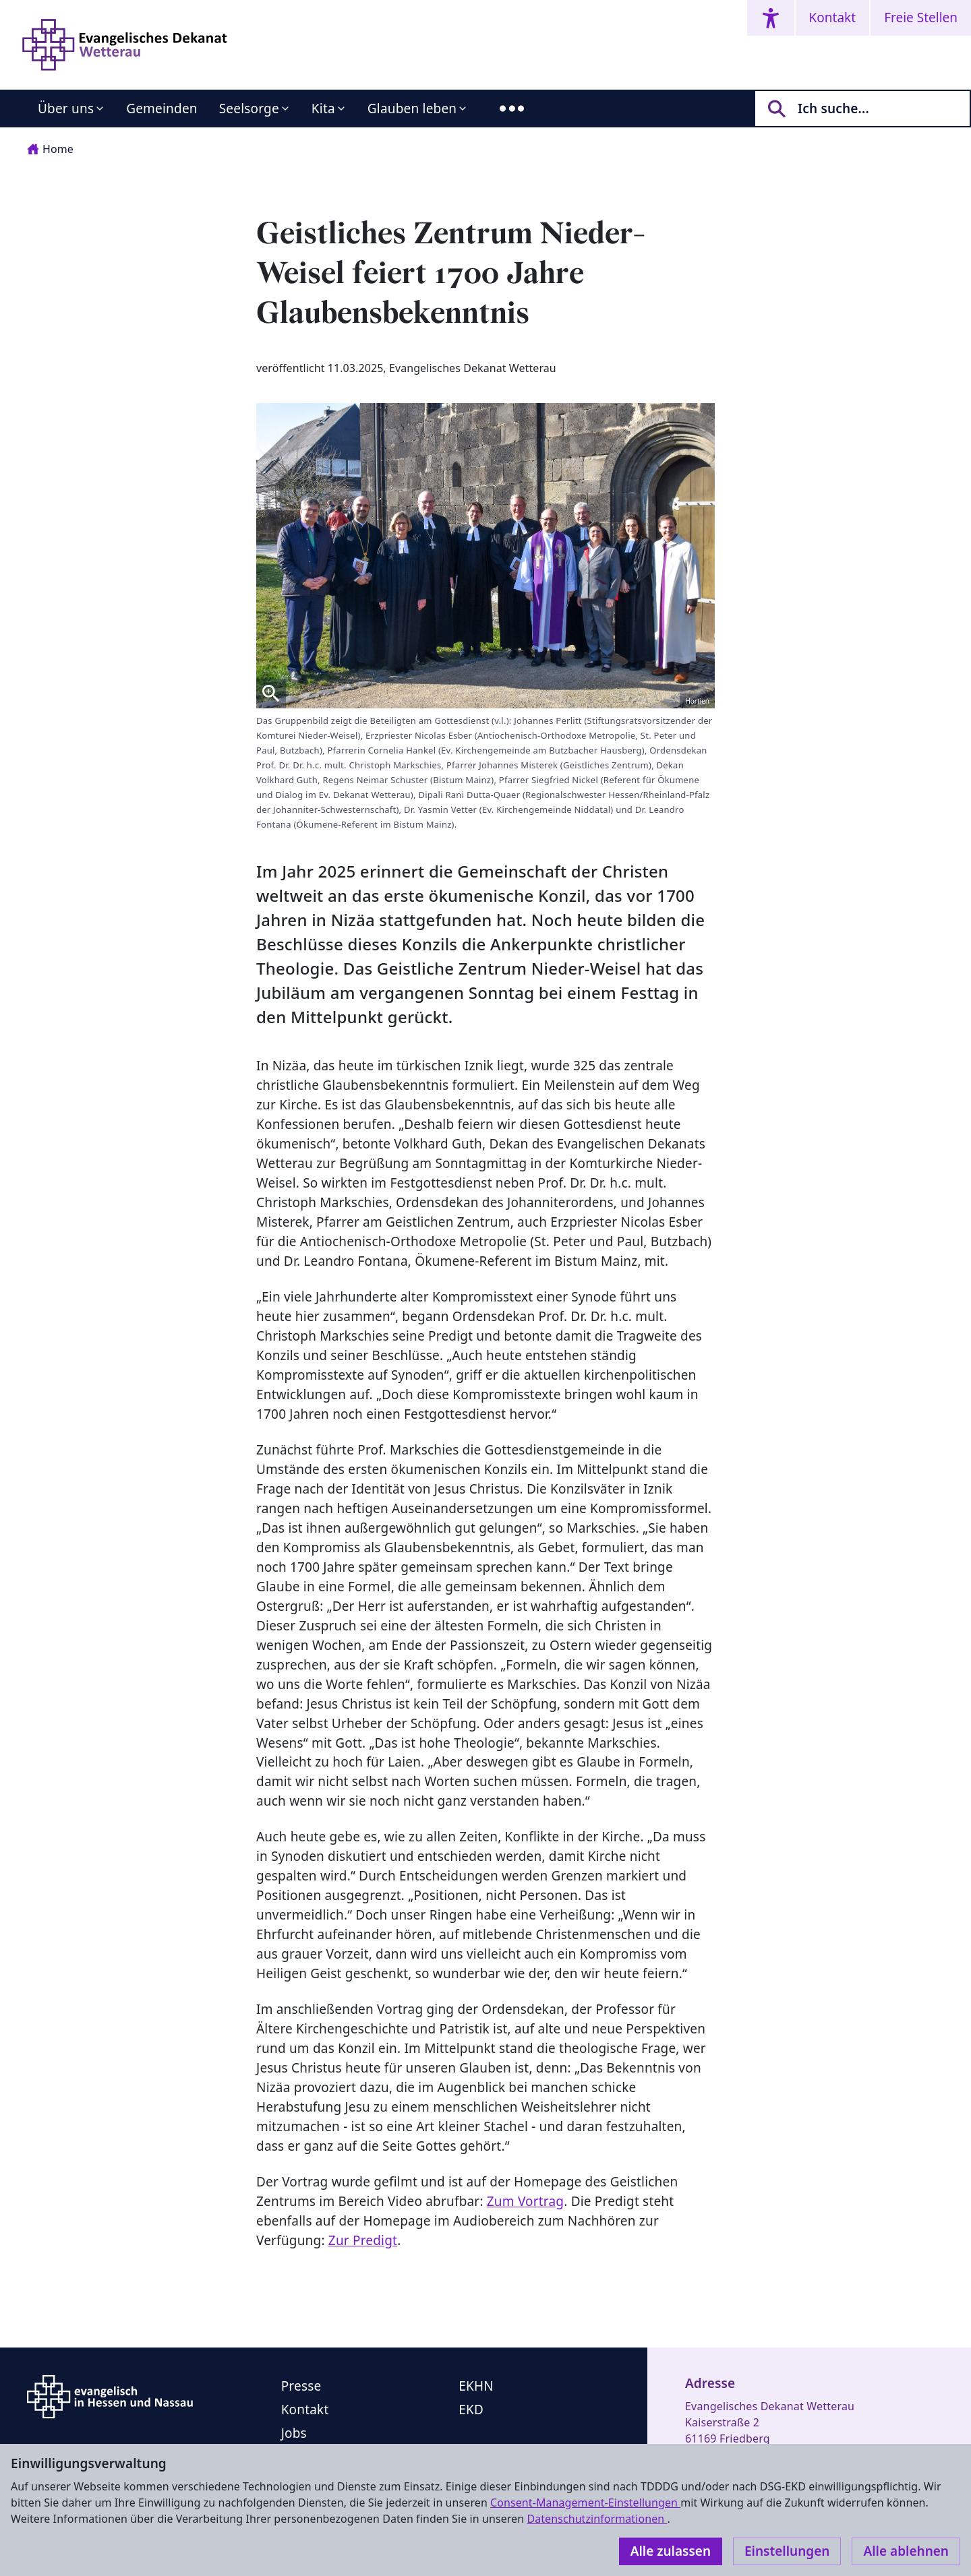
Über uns (66, 108)
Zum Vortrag (525, 2201)
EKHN (476, 2386)
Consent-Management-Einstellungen (585, 2502)
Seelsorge (249, 108)
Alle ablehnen (906, 2551)
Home (50, 149)
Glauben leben (412, 108)
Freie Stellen (921, 17)
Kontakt (832, 17)
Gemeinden (162, 108)
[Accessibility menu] (770, 18)
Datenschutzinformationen (597, 2518)
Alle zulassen (670, 2551)
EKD (471, 2409)
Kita (323, 108)
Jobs (294, 2433)
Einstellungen (786, 2551)
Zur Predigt (362, 2240)
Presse (301, 2386)
